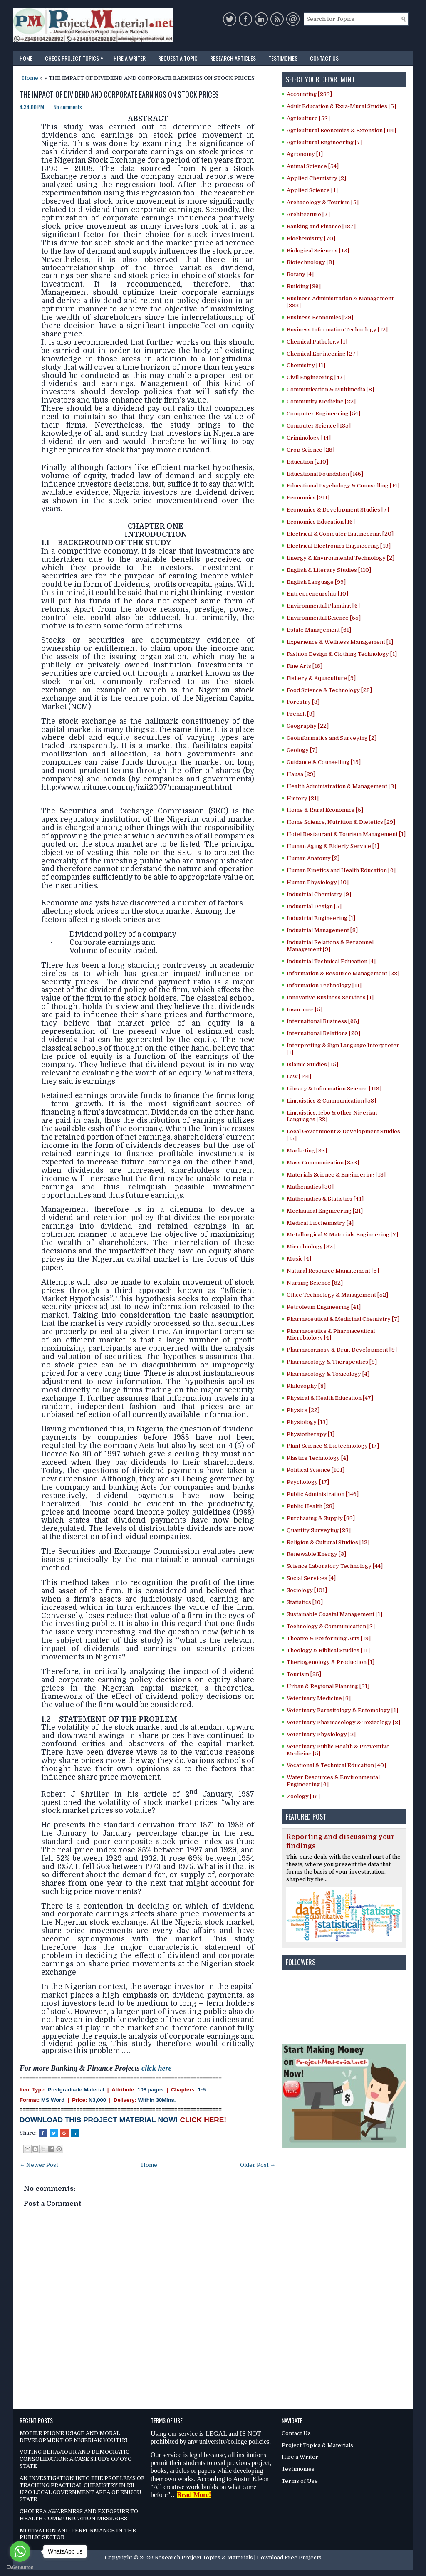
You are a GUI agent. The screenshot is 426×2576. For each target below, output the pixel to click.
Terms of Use (300, 2481)
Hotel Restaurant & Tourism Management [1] (346, 834)
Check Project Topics (76, 56)
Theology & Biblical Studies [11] (328, 1650)
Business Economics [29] (320, 317)
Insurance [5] (304, 1009)
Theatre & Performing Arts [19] (329, 1638)
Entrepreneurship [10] (317, 594)
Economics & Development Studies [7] (338, 510)
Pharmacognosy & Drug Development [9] (342, 1350)
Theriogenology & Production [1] (330, 1662)
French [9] (301, 714)
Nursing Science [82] (315, 1283)
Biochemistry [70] (311, 238)
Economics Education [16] (321, 522)
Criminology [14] (309, 438)
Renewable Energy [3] (316, 1554)
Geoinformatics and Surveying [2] (331, 738)
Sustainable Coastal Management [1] (334, 1614)
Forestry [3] (303, 702)
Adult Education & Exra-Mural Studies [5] (341, 106)
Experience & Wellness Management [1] (340, 642)
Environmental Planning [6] (323, 606)
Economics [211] (308, 497)
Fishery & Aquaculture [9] (321, 678)
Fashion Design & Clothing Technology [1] (342, 654)
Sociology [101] (307, 1590)
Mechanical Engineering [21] (325, 1211)
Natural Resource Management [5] (333, 1271)
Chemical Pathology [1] (317, 342)
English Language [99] (316, 582)
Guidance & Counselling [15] (324, 762)
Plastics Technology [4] (317, 1458)
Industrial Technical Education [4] (331, 961)
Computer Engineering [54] (323, 413)
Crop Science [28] (310, 450)
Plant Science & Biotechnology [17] (333, 1446)
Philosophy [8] (306, 1386)
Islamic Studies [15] (312, 1064)
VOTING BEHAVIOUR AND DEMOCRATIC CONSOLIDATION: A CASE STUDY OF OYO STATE (76, 2459)
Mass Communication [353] (323, 1162)
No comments (68, 107)
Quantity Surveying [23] (319, 1530)
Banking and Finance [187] (321, 226)
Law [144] (299, 1076)
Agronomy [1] (305, 154)
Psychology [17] (308, 1482)
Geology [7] (302, 750)
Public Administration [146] (323, 1494)
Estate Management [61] (319, 630)
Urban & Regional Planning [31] (328, 1686)
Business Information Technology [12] (337, 329)
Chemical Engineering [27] (322, 354)
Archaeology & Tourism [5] (323, 202)
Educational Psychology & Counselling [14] (343, 485)
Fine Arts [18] (304, 666)
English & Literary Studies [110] (329, 570)
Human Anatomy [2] (313, 858)
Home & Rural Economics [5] (325, 810)
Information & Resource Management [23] (343, 973)
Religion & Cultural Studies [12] (328, 1542)
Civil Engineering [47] (316, 377)
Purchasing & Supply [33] (321, 1518)
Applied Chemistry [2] (316, 178)
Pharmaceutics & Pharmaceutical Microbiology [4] (331, 1334)
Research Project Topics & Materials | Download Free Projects (238, 2557)
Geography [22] (308, 726)
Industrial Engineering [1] (321, 918)
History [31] (303, 798)
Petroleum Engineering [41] (324, 1307)
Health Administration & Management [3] (341, 786)
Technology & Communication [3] (331, 1626)
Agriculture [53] (308, 118)
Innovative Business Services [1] (330, 997)
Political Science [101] (315, 1470)
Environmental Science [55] (324, 618)
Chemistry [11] (306, 365)
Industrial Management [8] (322, 930)
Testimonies (282, 58)
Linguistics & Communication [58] (331, 1101)
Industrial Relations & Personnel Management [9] (330, 945)
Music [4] (299, 1259)
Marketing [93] (307, 1150)
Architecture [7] (308, 214)
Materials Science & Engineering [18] (336, 1175)
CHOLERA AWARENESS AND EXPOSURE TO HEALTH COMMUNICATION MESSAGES (79, 2515)
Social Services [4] (311, 1578)
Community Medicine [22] (321, 401)
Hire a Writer (130, 58)
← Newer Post (39, 2165)
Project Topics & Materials (317, 2445)
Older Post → (257, 2165)
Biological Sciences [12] (318, 250)
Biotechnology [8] (310, 262)
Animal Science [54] (313, 166)
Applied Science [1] (312, 190)
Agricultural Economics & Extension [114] (341, 130)
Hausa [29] (301, 774)
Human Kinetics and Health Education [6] (341, 870)
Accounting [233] (309, 94)
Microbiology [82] (311, 1247)
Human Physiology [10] (318, 882)
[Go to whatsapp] (20, 2551)
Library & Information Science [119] (334, 1088)
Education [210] (307, 462)
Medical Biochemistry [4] (320, 1223)
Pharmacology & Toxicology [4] (328, 1374)
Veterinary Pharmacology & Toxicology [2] (343, 1722)
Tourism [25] (304, 1674)
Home (26, 58)
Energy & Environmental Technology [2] (340, 558)
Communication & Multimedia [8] (330, 389)
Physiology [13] (307, 1422)
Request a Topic (178, 58)
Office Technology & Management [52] (337, 1295)
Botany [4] (300, 274)
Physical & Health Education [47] (330, 1398)
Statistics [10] (305, 1602)
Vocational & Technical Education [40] (336, 1765)
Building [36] (304, 286)
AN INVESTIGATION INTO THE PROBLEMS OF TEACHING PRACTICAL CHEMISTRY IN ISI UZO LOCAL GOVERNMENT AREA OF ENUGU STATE (82, 2488)
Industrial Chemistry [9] (319, 894)
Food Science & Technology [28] (329, 690)
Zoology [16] (303, 1796)
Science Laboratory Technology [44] (335, 1566)
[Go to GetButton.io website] (20, 2567)
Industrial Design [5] (314, 906)
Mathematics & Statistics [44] (325, 1199)
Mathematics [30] (310, 1187)
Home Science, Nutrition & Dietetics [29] (341, 822)
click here (156, 2068)
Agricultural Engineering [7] (324, 142)
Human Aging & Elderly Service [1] (333, 846)
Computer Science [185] (319, 426)
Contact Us (324, 58)
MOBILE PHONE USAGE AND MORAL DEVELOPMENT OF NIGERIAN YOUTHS (73, 2436)
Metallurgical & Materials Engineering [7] (342, 1234)
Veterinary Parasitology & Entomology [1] (342, 1710)
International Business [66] (323, 1021)
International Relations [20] (323, 1033)
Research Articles (233, 58)
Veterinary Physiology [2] (321, 1734)
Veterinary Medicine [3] (319, 1698)
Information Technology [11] (324, 985)
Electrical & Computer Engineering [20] (340, 534)
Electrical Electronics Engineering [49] (339, 546)
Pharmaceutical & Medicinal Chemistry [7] (343, 1319)
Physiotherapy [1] (310, 1434)
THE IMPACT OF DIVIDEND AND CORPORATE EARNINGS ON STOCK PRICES (119, 95)
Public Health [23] (310, 1506)
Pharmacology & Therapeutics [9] (332, 1362)
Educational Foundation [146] (325, 474)
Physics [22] (303, 1410)
